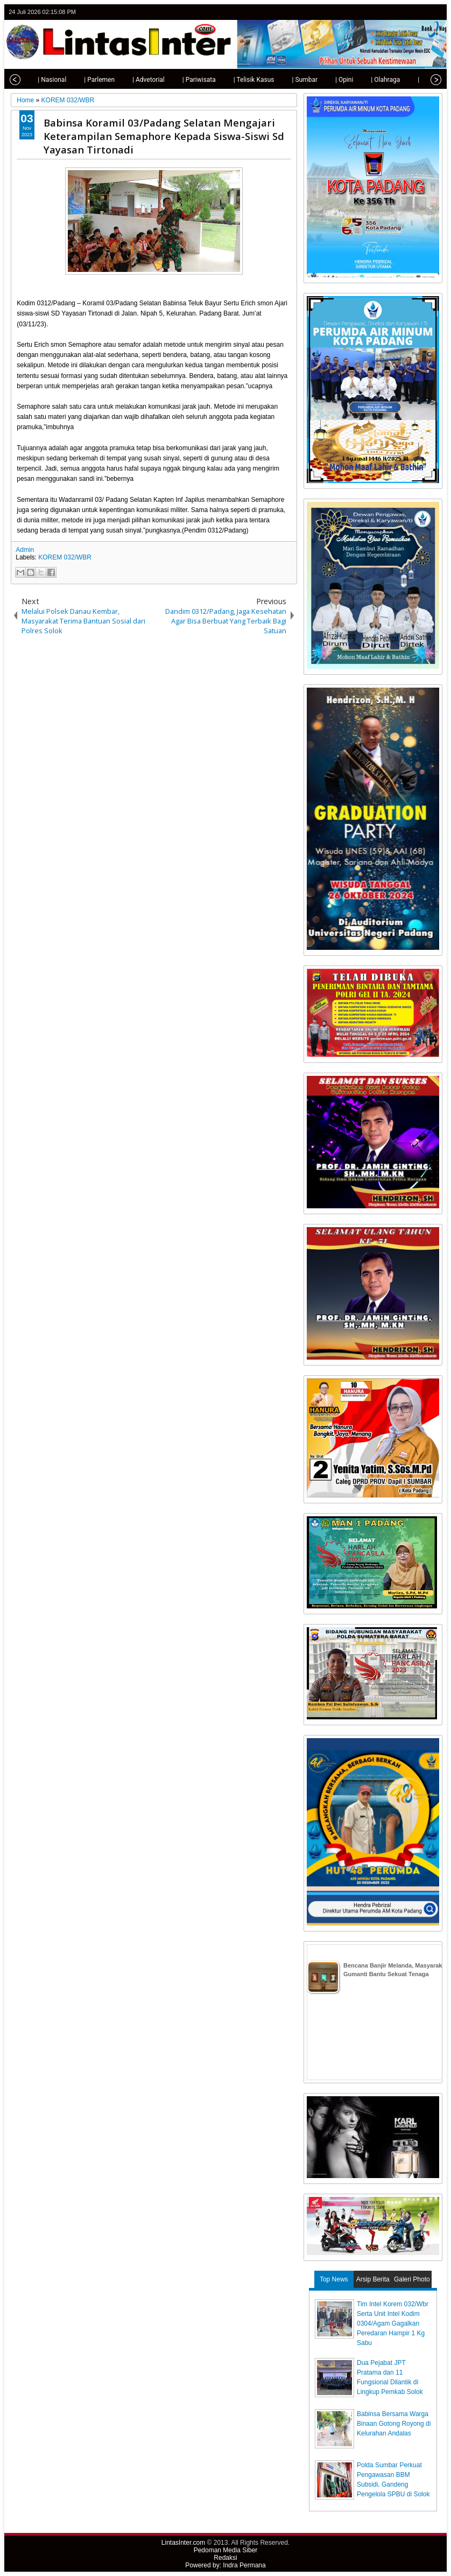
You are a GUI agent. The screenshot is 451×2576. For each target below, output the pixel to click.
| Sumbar (294, 79)
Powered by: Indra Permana (225, 2565)
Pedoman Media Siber (226, 2550)
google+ (421, 12)
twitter (393, 12)
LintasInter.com (183, 2542)
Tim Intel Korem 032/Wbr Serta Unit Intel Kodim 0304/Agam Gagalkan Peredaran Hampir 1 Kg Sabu (392, 2323)
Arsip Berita (373, 2279)
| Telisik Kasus (243, 79)
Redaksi (225, 2557)
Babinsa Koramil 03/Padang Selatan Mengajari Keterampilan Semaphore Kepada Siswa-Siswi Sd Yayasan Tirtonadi (164, 136)
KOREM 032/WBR (64, 557)
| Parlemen (89, 79)
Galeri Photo (412, 2279)
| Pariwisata (189, 79)
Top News (334, 2279)
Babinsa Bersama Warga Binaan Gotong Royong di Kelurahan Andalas (394, 2423)
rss (435, 12)
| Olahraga (375, 79)
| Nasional (41, 79)
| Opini (334, 79)
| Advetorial (138, 79)
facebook (407, 12)
